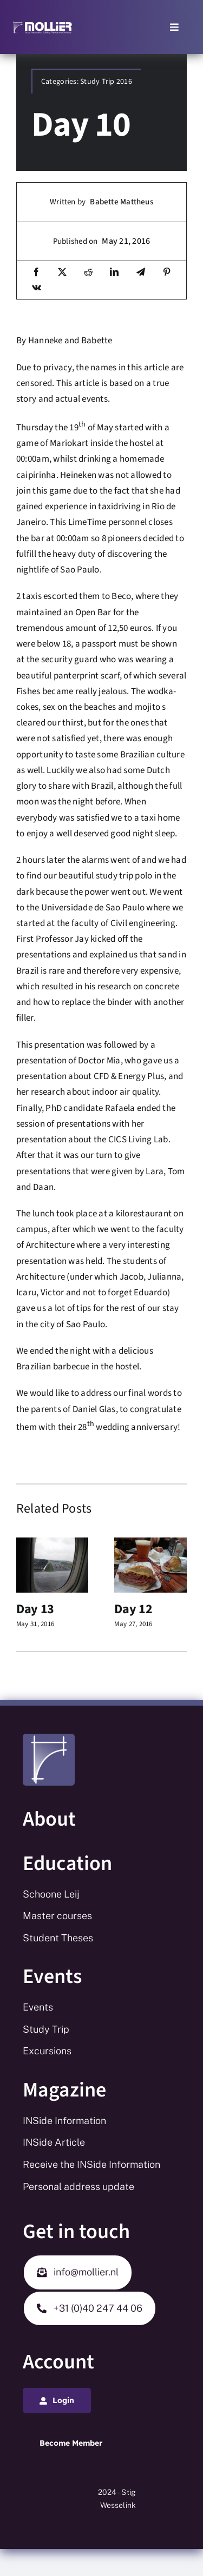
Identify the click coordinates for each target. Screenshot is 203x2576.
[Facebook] (36, 273)
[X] (62, 273)
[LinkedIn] (114, 273)
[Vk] (37, 288)
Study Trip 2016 (106, 81)
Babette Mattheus (121, 202)
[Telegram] (140, 273)
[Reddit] (88, 273)
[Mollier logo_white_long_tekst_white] (42, 24)
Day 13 (35, 1609)
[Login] (57, 2400)
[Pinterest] (166, 273)
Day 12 (133, 1609)
